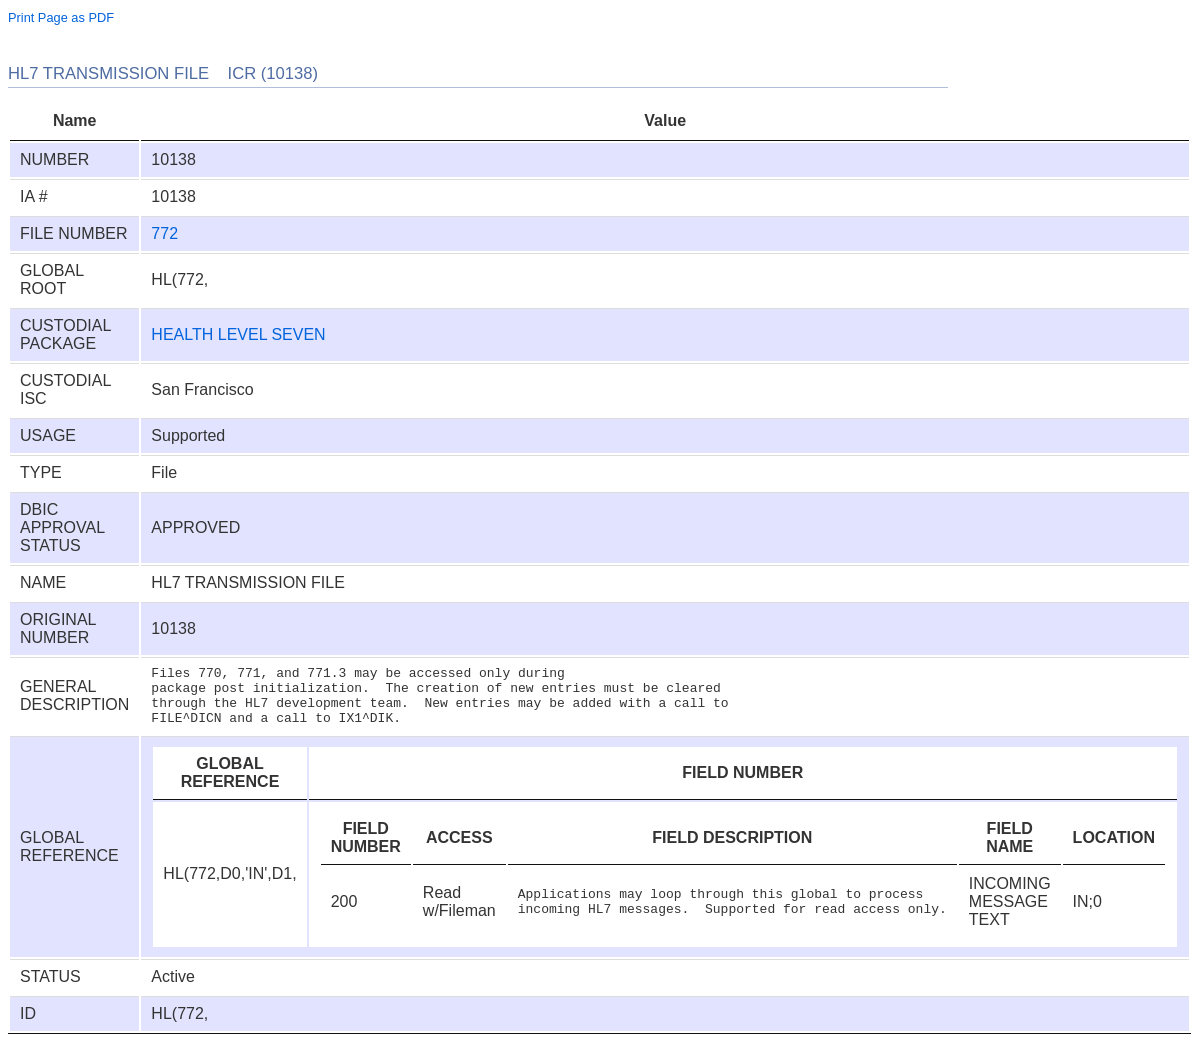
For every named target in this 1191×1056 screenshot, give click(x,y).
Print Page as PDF (61, 17)
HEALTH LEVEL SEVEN (238, 334)
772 (164, 233)
